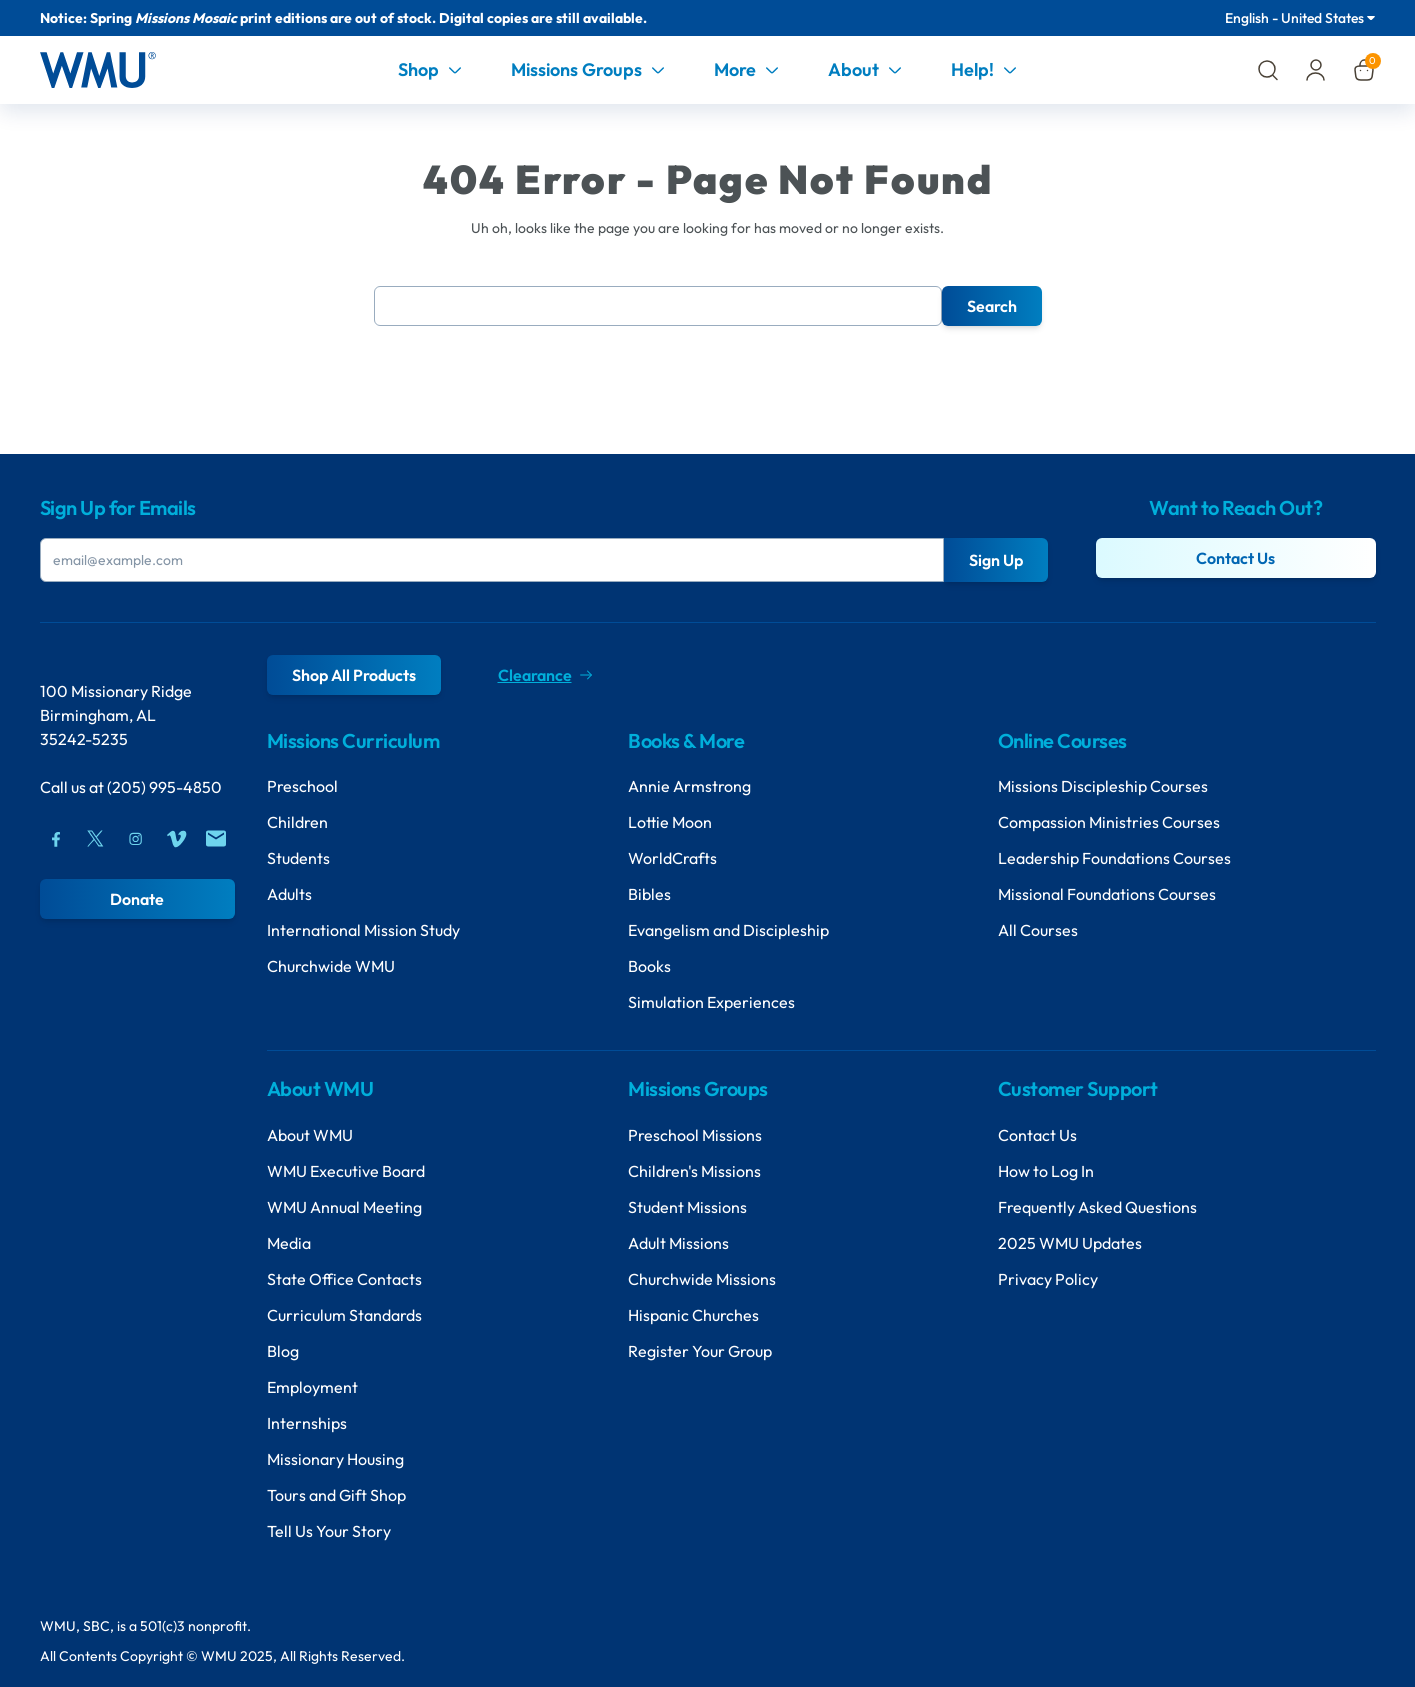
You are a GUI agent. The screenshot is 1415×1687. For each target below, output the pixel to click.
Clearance (545, 675)
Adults (289, 894)
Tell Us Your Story (329, 1531)
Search (992, 306)
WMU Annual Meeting (344, 1207)
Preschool (302, 786)
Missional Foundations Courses (1107, 894)
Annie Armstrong (689, 786)
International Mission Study (363, 930)
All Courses (1038, 930)
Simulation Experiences (711, 1002)
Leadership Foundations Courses (1114, 858)
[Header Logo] (98, 70)
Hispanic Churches (693, 1315)
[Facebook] (56, 839)
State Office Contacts (344, 1279)
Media (289, 1243)
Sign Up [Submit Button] (996, 560)
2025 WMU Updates (1070, 1243)
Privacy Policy (1048, 1279)
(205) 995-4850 (164, 787)
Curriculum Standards (344, 1315)
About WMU (310, 1135)
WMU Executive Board (346, 1171)
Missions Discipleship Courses (1103, 786)
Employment (312, 1387)
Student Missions (687, 1207)
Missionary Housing (335, 1459)
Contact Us (1235, 558)
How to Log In (1046, 1171)
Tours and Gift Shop (336, 1495)
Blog (283, 1351)
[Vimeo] (176, 839)
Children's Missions (694, 1171)
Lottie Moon (670, 822)
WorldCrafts (672, 858)
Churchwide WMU (331, 966)
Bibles (649, 894)
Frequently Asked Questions (1097, 1207)
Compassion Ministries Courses (1109, 822)
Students (298, 858)
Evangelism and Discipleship (728, 930)
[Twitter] (96, 839)
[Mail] (216, 839)
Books (649, 966)
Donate (137, 899)
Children (297, 822)
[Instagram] (136, 839)
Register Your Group (700, 1351)
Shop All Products (354, 675)
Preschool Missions (695, 1135)
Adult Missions (678, 1243)
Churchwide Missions (702, 1279)
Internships (307, 1423)
